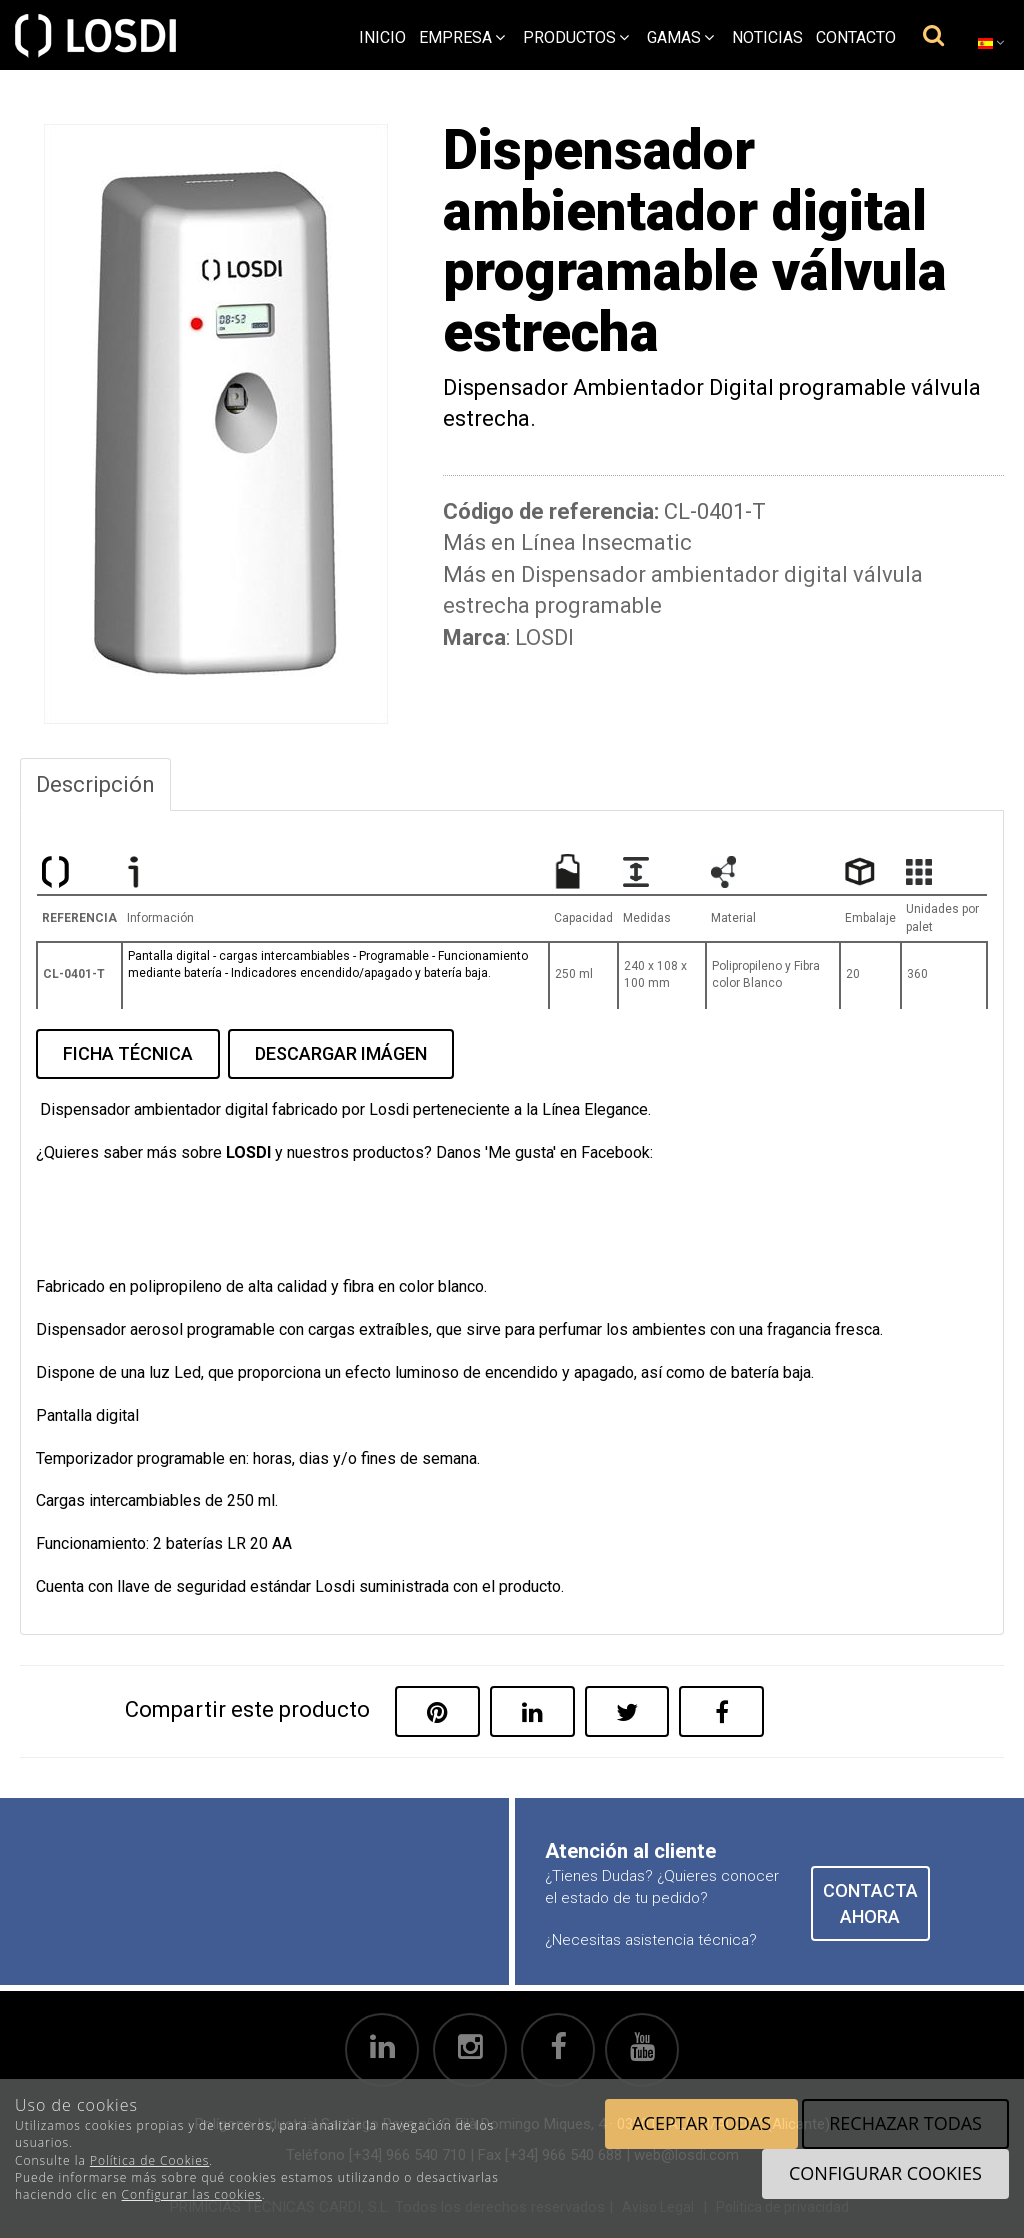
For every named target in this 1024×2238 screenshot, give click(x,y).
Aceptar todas (701, 2123)
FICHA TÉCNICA (128, 1053)
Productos (576, 37)
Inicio (382, 37)
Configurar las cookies (192, 2194)
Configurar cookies (885, 2173)
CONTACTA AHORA (870, 1903)
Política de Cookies (149, 2160)
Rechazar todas (905, 2123)
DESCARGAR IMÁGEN (341, 1053)
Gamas (680, 37)
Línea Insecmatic (606, 542)
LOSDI (544, 637)
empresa (462, 37)
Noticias (767, 37)
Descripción (95, 784)
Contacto (856, 37)
